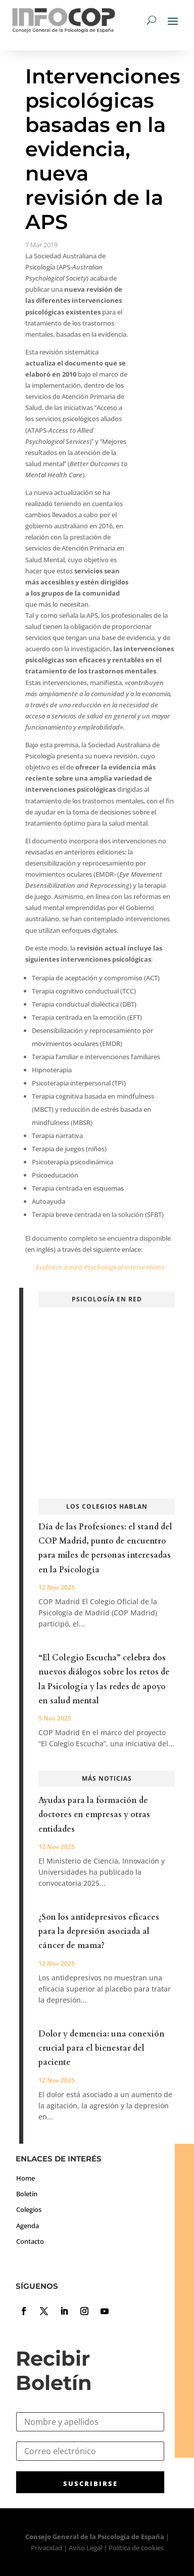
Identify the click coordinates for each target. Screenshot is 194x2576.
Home (25, 2178)
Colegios (28, 2209)
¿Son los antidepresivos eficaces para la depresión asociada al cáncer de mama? (98, 1931)
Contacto (30, 2241)
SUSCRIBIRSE (90, 2483)
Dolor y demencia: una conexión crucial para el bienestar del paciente (101, 2048)
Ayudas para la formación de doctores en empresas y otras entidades (94, 1814)
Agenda (27, 2225)
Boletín (26, 2193)
